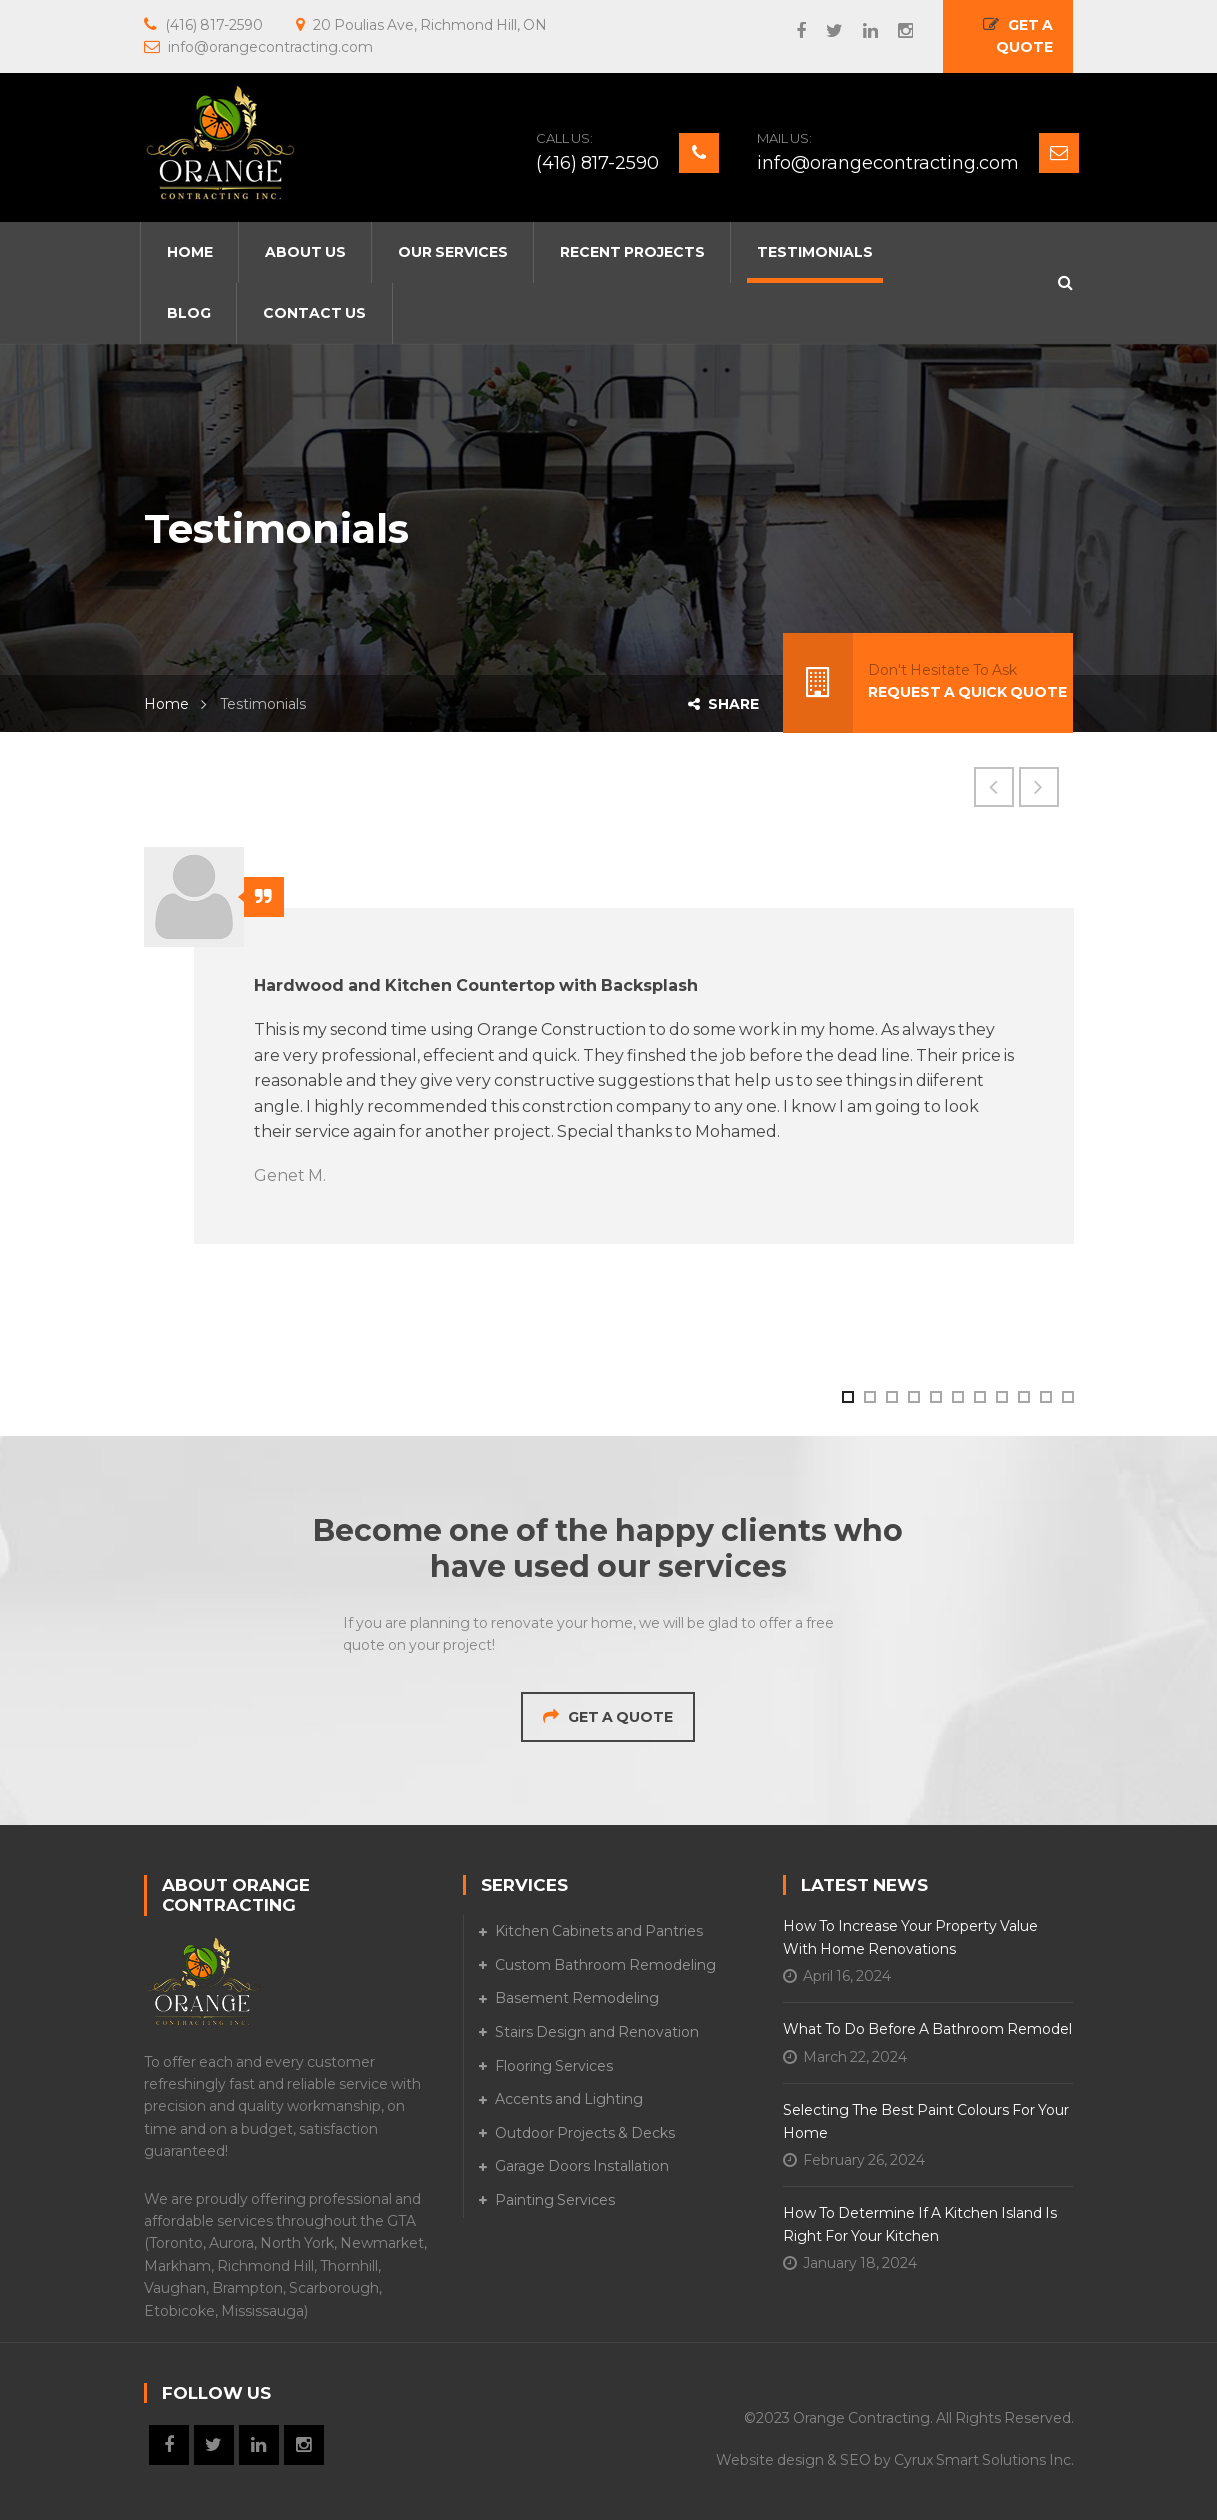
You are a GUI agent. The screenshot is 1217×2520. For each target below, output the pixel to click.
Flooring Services (554, 2066)
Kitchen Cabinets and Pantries (599, 1931)
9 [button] (1023, 1396)
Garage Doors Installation (582, 2166)
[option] (609, 1045)
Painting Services (555, 2200)
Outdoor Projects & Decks (585, 2133)
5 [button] (935, 1396)
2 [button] (869, 1396)
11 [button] (1067, 1396)
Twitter (824, 31)
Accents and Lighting (569, 2099)
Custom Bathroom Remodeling (605, 1965)
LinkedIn (860, 31)
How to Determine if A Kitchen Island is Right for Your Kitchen (920, 2224)
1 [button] (847, 1396)
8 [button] (1001, 1396)
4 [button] (913, 1396)
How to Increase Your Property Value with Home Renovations (910, 1937)
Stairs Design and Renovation (597, 2032)
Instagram (895, 31)
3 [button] (891, 1396)
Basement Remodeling (577, 1998)
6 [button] (957, 1396)
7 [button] (979, 1396)
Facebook (791, 31)
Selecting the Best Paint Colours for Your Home (926, 2121)
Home (166, 704)
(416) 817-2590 (597, 163)
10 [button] (1045, 1396)
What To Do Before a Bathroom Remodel (927, 2029)
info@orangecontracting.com (888, 163)
